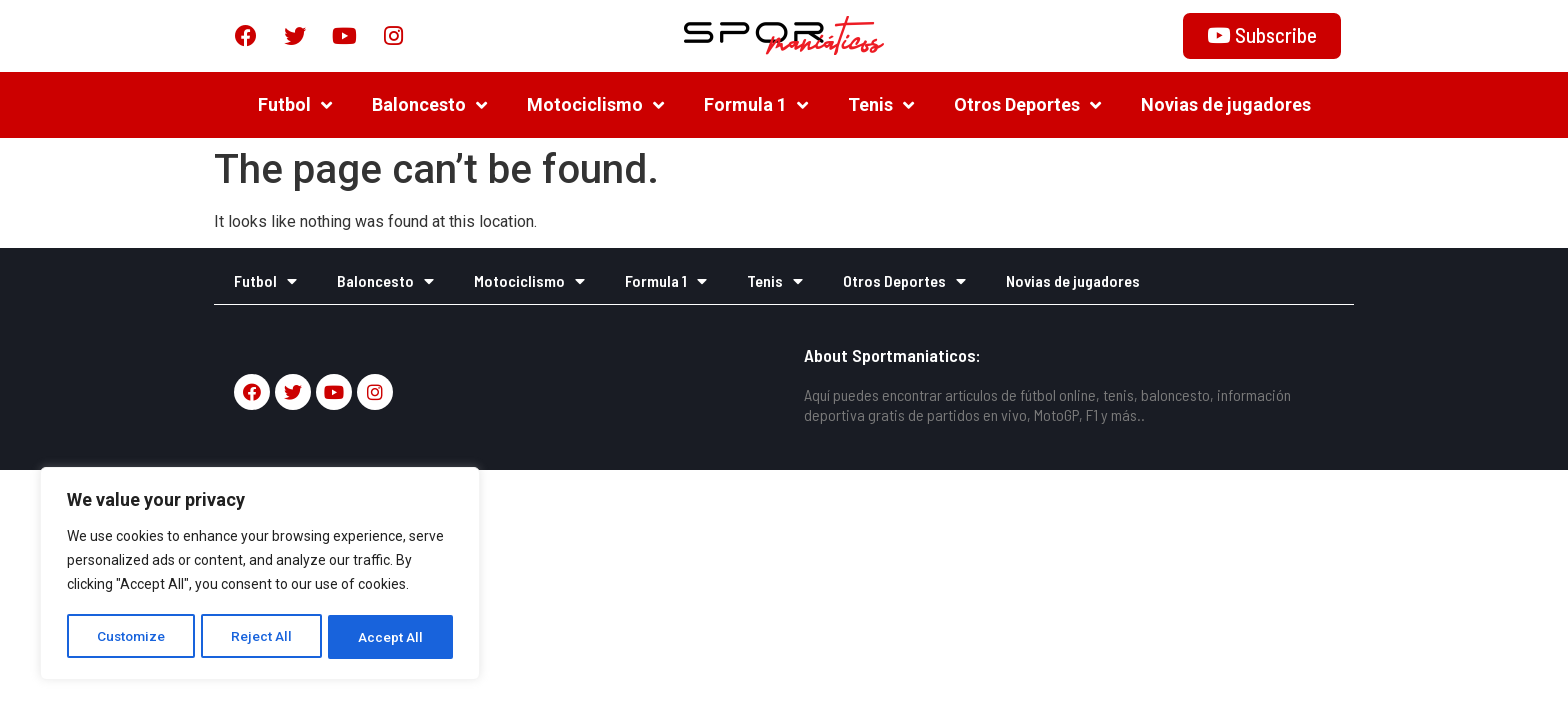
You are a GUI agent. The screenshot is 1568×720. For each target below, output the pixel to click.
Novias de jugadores (1226, 104)
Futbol (295, 105)
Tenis (881, 105)
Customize (131, 637)
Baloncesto (429, 105)
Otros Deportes (1027, 105)
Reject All (263, 637)
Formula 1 (756, 105)
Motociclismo (595, 105)
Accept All (391, 637)
